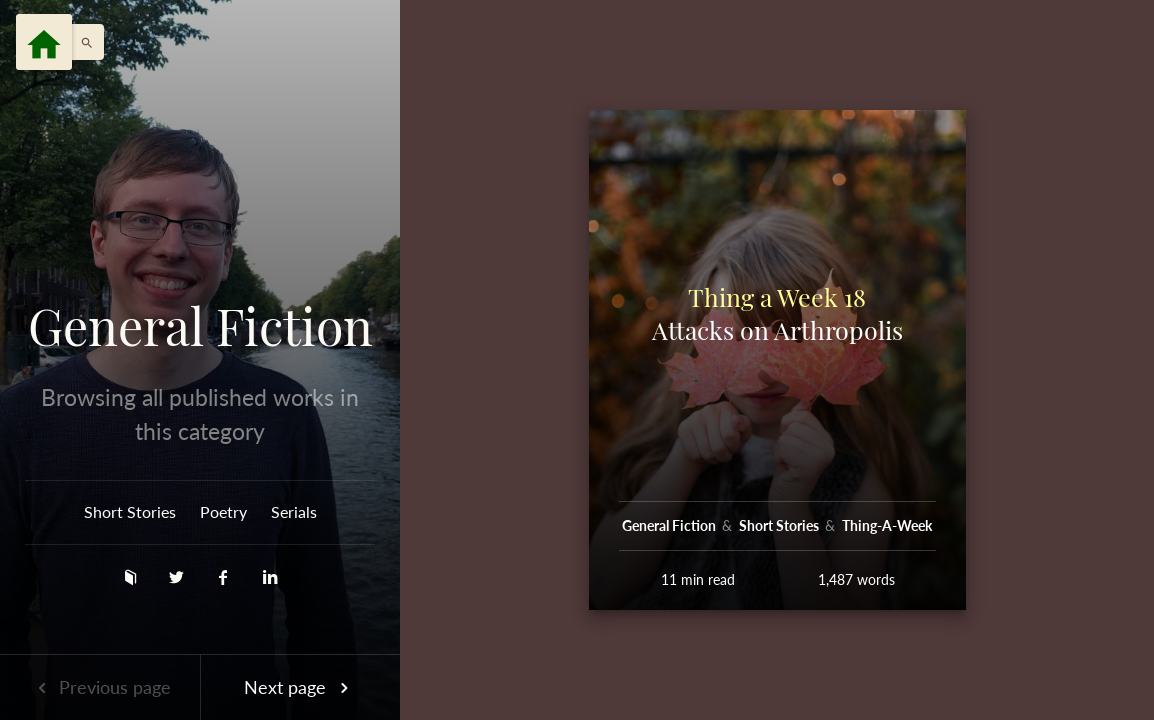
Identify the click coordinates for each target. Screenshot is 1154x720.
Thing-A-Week (887, 525)
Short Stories (130, 511)
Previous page (100, 687)
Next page (300, 687)
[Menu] (44, 42)
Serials (294, 511)
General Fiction (200, 326)
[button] (82, 42)
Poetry (223, 511)
